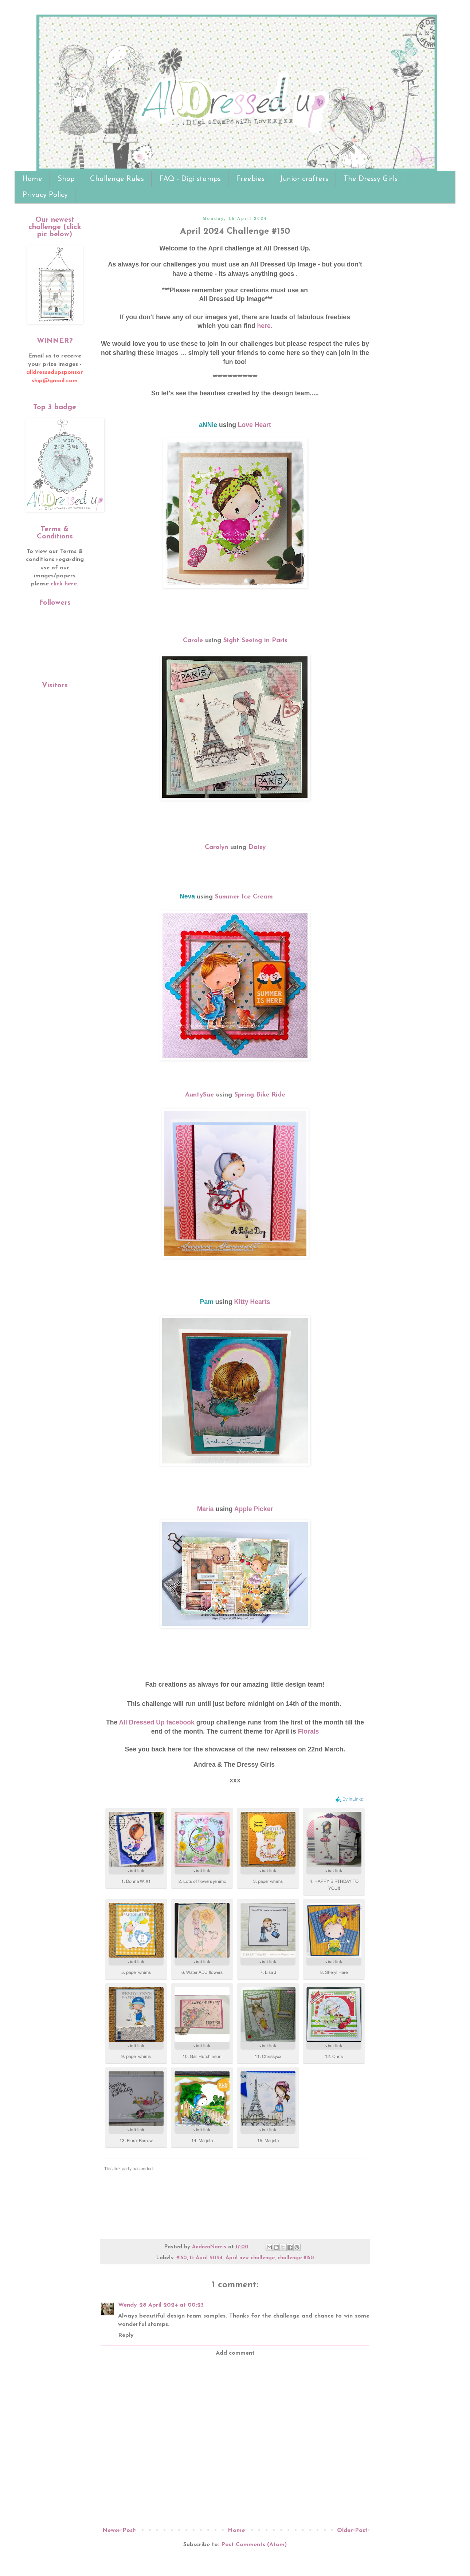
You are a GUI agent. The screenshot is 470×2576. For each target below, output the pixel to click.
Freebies (250, 179)
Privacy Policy (45, 195)
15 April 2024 (206, 2258)
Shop (66, 179)
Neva (187, 896)
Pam (207, 1301)
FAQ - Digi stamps (190, 179)
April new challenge (250, 2258)
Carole (193, 640)
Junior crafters (304, 179)
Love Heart (254, 424)
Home (32, 179)
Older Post (352, 2530)
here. (265, 325)
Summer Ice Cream (244, 897)
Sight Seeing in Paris (255, 640)
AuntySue (200, 1095)
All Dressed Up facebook (156, 1722)
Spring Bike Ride (259, 1095)
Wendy (127, 2305)
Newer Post (118, 2530)
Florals (308, 1731)
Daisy (257, 847)
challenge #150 (296, 2258)
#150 (181, 2258)
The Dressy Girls (370, 179)
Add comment (235, 2353)
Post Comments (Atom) (254, 2545)
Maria (205, 1509)
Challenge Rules (117, 179)
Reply (126, 2335)
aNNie (208, 424)
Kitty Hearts (252, 1301)
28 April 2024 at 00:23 (171, 2305)
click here (64, 584)
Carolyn (217, 847)
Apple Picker (253, 1509)
